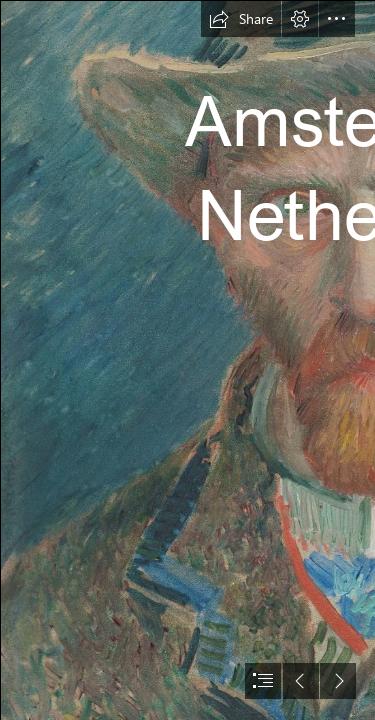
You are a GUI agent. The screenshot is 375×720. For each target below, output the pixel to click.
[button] (241, 19)
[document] (187, 360)
